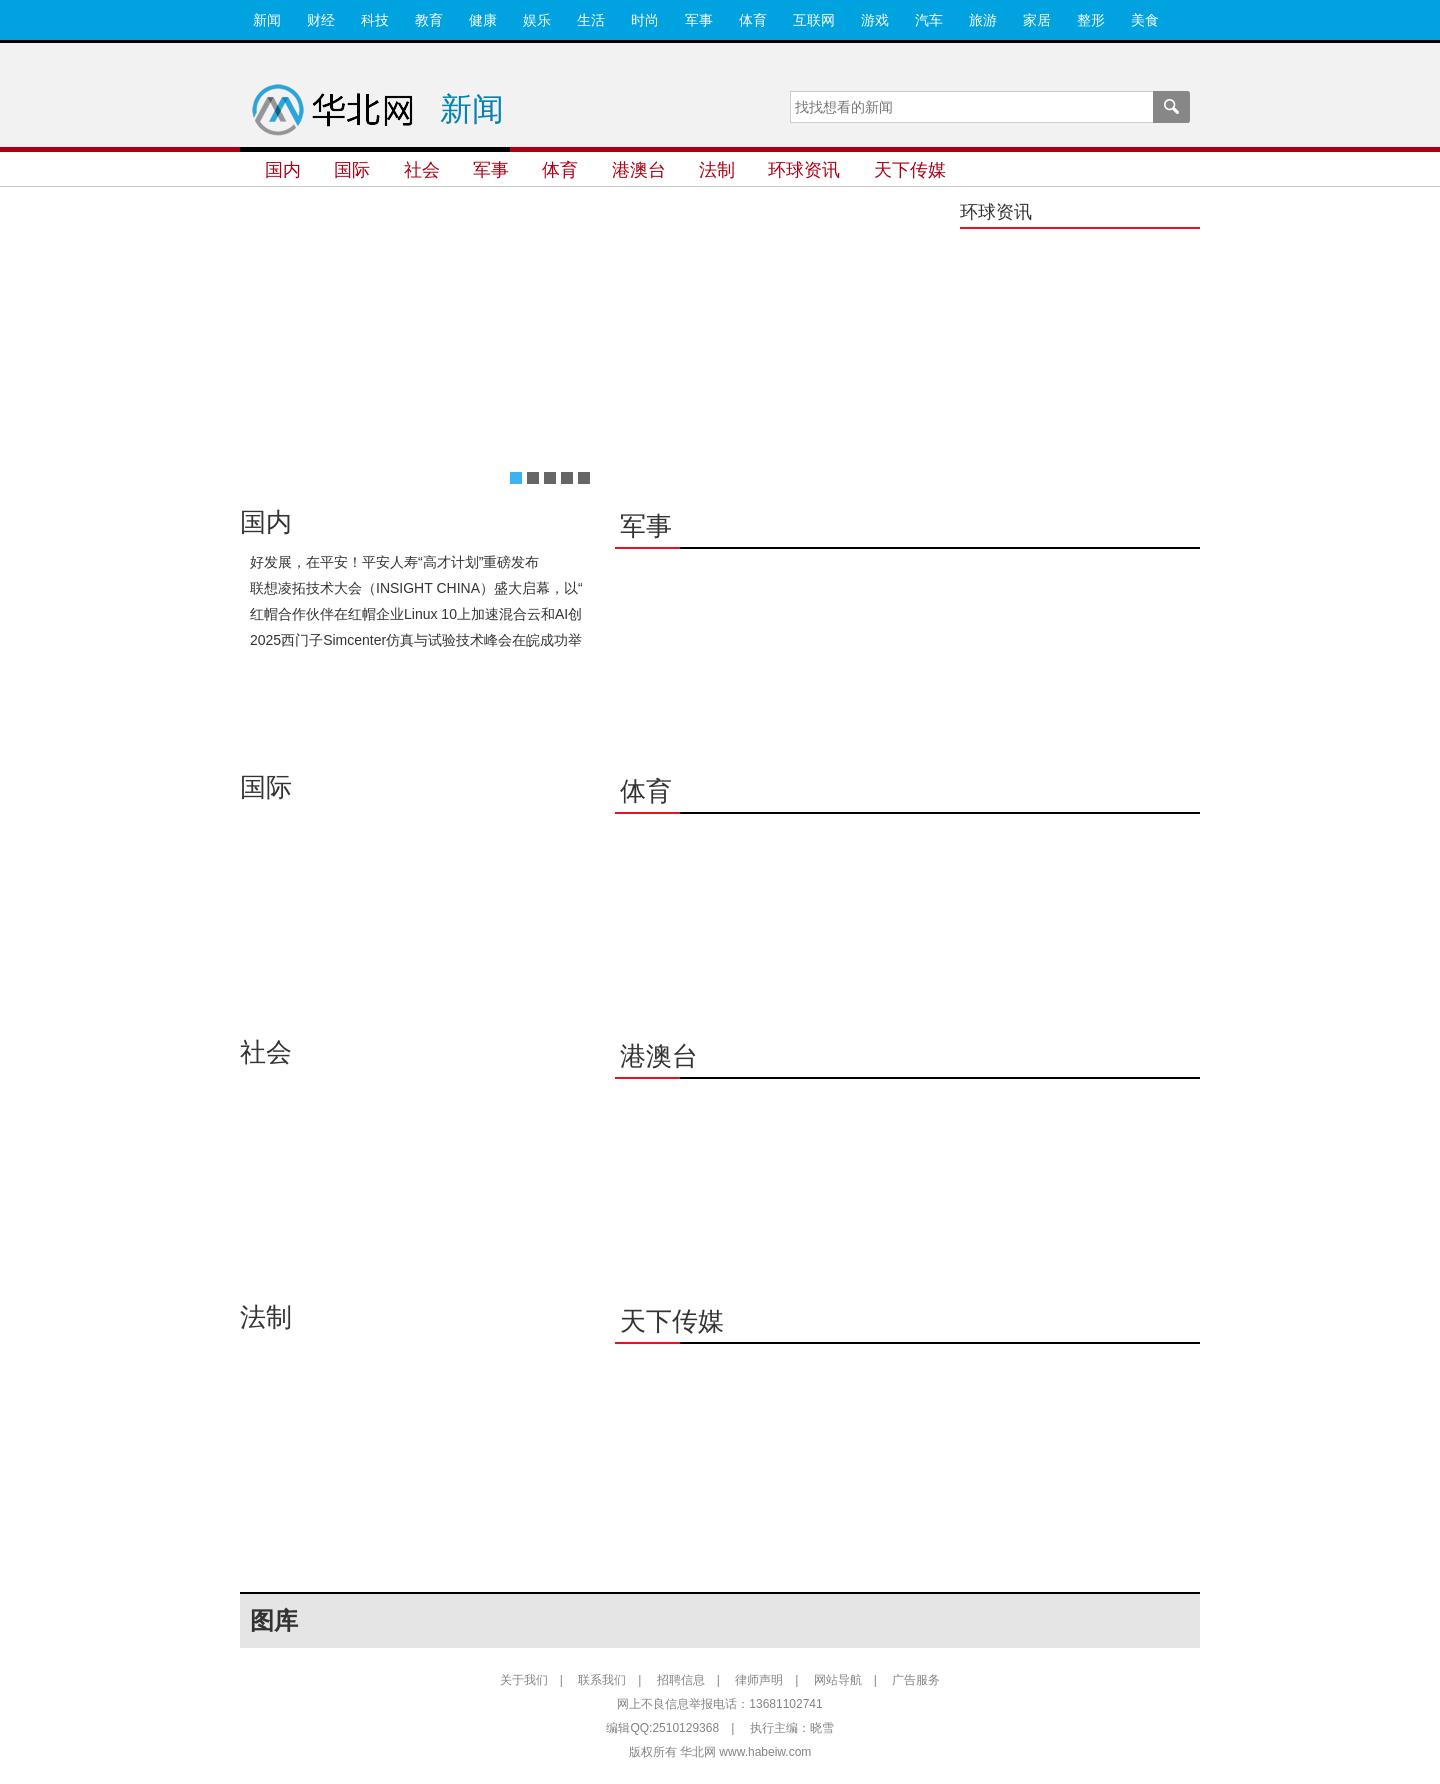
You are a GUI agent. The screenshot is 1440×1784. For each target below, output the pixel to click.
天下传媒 (910, 170)
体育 (753, 20)
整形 (1091, 20)
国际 (352, 170)
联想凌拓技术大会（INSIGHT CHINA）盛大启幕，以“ (416, 588)
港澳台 (639, 170)
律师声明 (759, 1680)
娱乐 (537, 20)
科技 (375, 20)
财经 (321, 20)
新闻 (267, 20)
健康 (483, 20)
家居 (1037, 20)
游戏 (875, 20)
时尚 (645, 20)
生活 (591, 20)
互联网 (814, 20)
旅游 (983, 20)
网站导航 (838, 1680)
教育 (429, 20)
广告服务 (916, 1680)
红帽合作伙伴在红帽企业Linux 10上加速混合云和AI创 (416, 614)
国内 (283, 170)
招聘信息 (681, 1680)
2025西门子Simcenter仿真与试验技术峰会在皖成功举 (416, 640)
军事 (699, 20)
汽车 (929, 20)
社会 (422, 170)
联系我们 (602, 1680)
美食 (1145, 20)
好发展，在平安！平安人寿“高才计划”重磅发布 (394, 562)
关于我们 (524, 1680)
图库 (274, 1621)
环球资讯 (804, 170)
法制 (717, 170)
